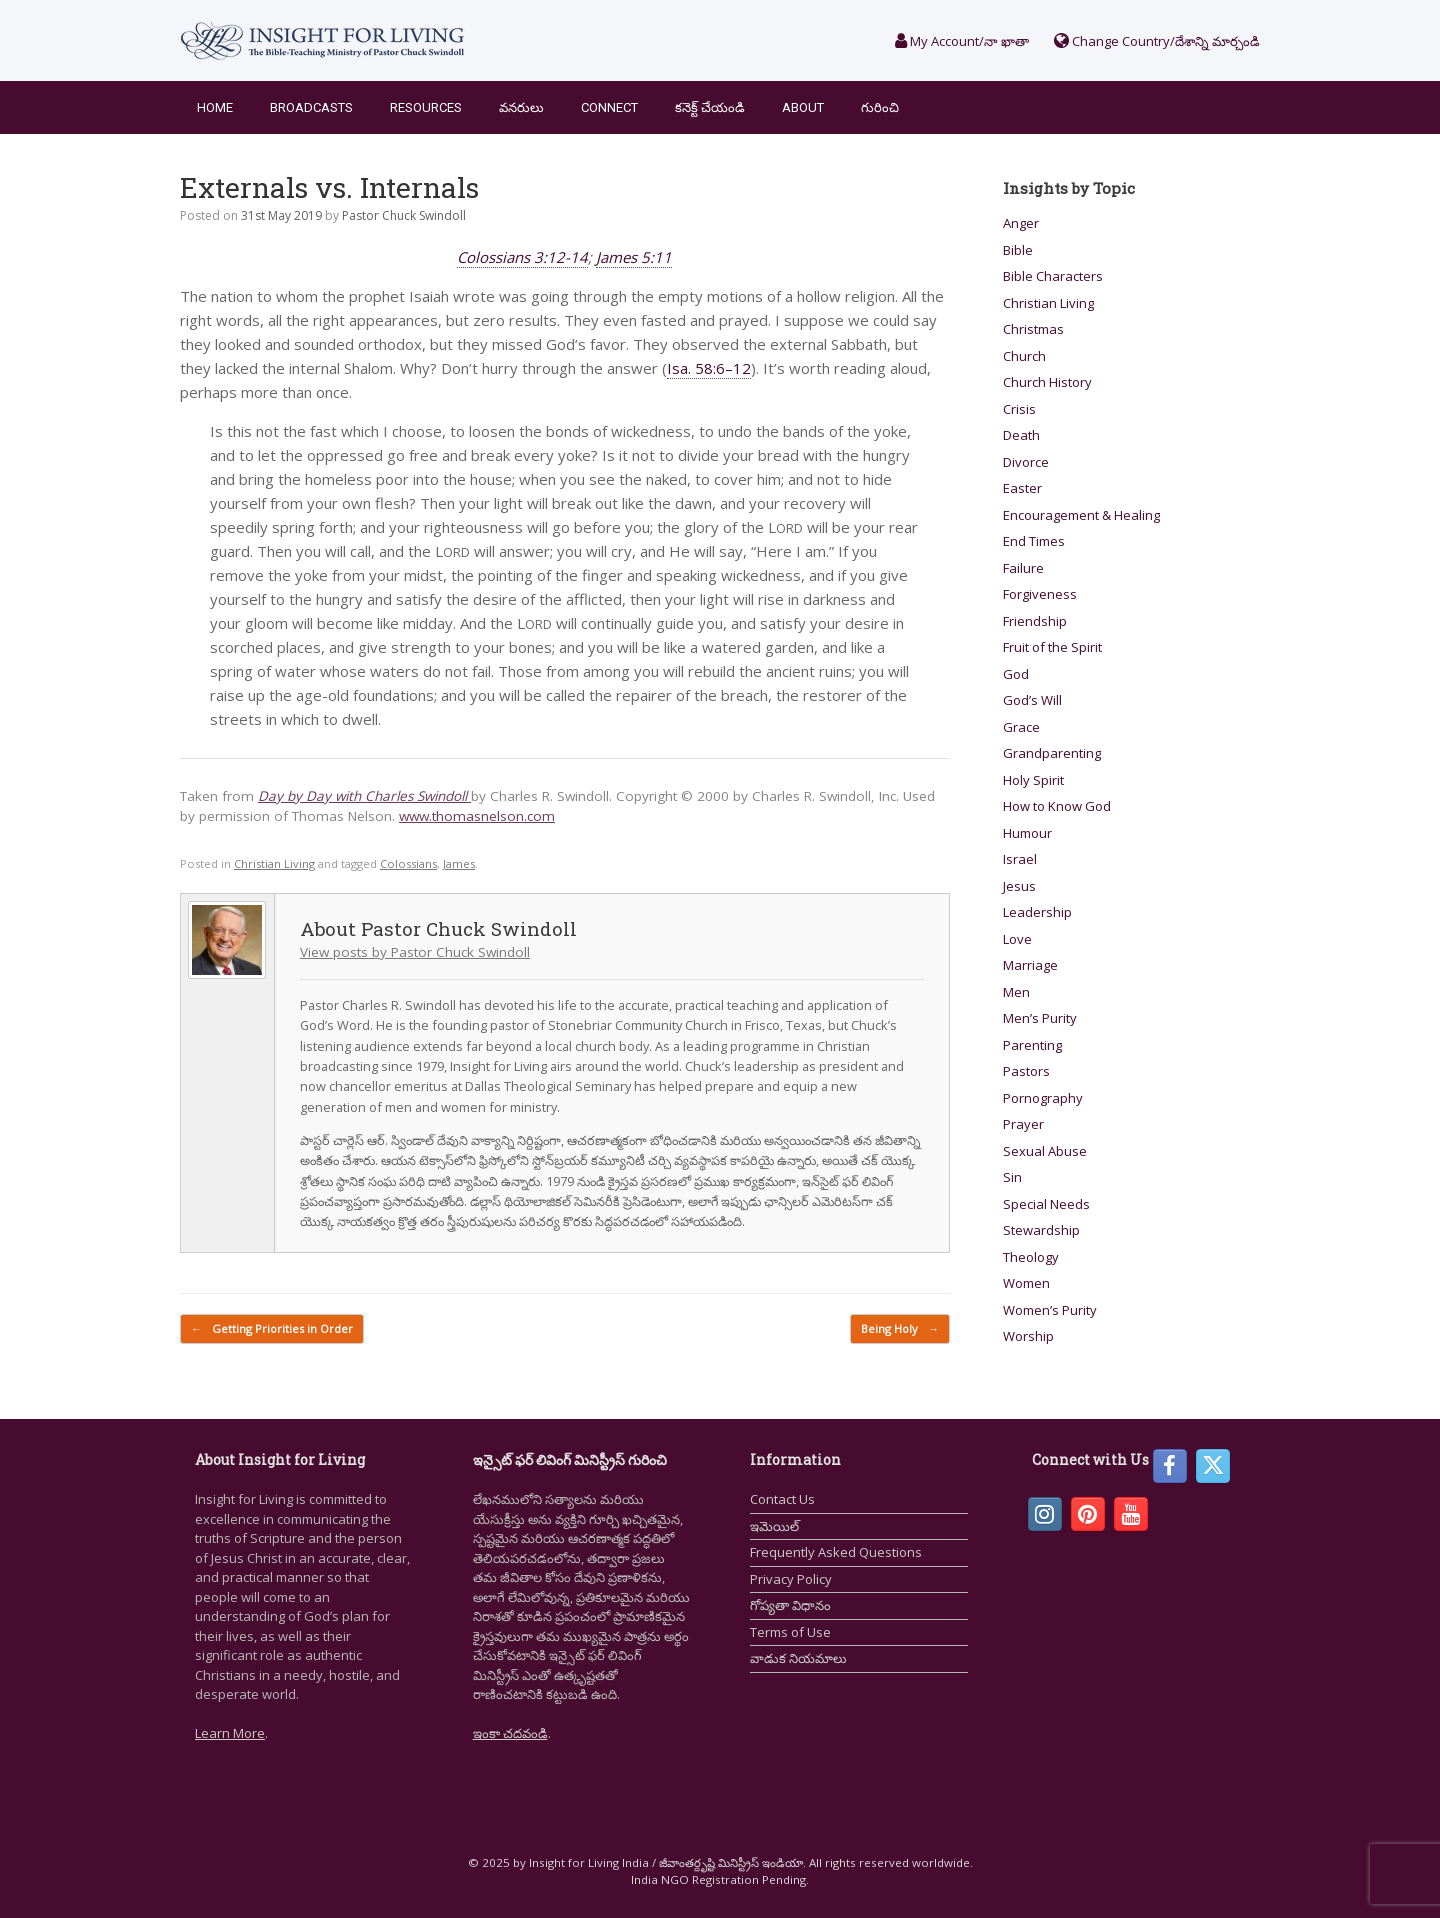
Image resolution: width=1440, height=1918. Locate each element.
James (459, 863)
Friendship (1035, 621)
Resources (426, 107)
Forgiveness (1040, 594)
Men (1016, 992)
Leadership (1037, 912)
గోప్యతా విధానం (790, 1605)
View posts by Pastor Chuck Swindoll (415, 952)
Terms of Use (790, 1632)
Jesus (1019, 886)
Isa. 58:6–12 (709, 368)
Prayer (1023, 1124)
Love (1017, 939)
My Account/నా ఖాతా (962, 41)
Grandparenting (1052, 753)
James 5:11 (634, 257)
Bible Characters (1053, 276)
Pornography (1043, 1098)
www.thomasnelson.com (477, 816)
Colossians (408, 863)
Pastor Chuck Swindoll (404, 215)
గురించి (880, 107)
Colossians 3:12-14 (522, 257)
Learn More (230, 1733)
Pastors (1026, 1071)
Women (1026, 1283)
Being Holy (900, 1329)
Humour (1027, 833)
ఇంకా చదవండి (510, 1733)
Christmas (1033, 329)
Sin (1012, 1177)
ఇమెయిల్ (774, 1526)
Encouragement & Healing (1081, 515)
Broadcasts (311, 107)
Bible (1018, 250)
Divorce (1026, 462)
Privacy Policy (791, 1579)
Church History (1047, 382)
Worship (1028, 1336)
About (803, 107)
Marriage (1030, 965)
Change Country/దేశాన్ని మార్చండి (1157, 41)
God (1016, 674)
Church (1024, 356)
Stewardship (1041, 1230)
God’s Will (1032, 700)
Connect (609, 107)
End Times (1034, 541)
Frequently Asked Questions (836, 1552)
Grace (1021, 727)
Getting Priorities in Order (272, 1329)
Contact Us (782, 1499)
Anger (1021, 223)
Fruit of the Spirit (1052, 647)
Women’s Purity (1050, 1310)
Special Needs (1046, 1204)
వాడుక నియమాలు (798, 1658)
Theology (1031, 1257)
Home (215, 107)
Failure (1023, 568)
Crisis (1019, 409)
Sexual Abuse (1045, 1151)
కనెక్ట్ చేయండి (710, 107)
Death (1021, 435)
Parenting (1032, 1045)
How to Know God (1057, 806)
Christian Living (274, 863)
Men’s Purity (1040, 1018)
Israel (1020, 859)
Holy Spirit (1033, 780)
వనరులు (521, 107)
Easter (1022, 488)
